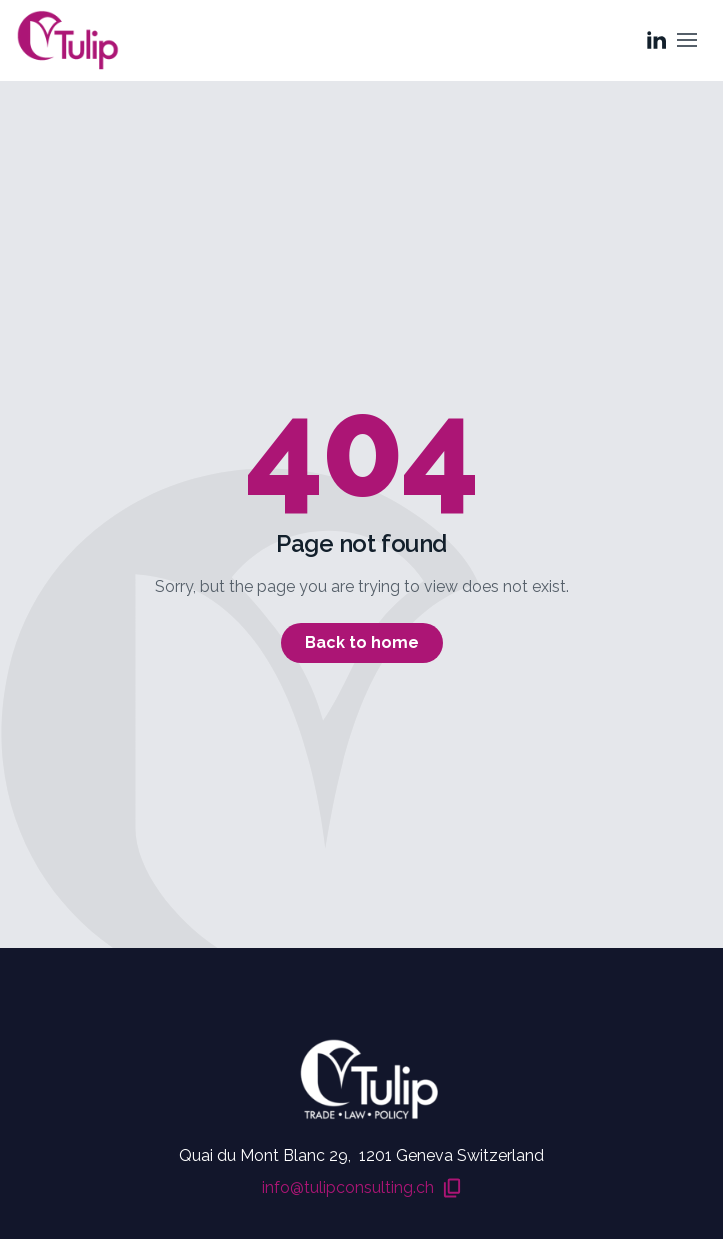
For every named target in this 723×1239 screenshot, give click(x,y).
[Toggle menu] (687, 40)
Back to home (362, 642)
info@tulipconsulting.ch (362, 1189)
